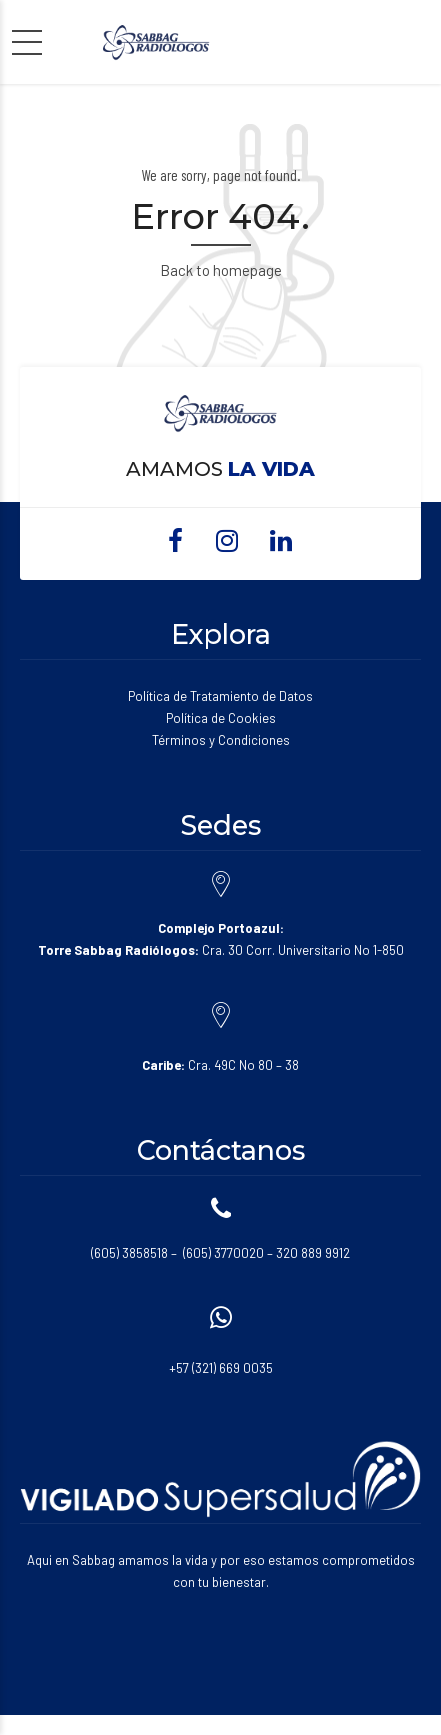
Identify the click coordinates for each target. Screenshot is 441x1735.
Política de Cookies (221, 718)
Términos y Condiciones (221, 740)
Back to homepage (221, 270)
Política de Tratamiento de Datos (220, 696)
